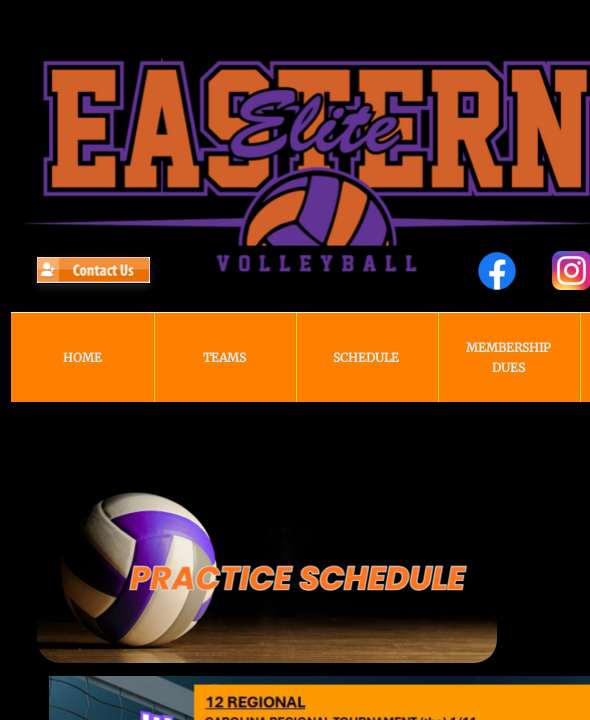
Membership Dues (508, 357)
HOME (82, 357)
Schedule (366, 357)
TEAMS (224, 357)
